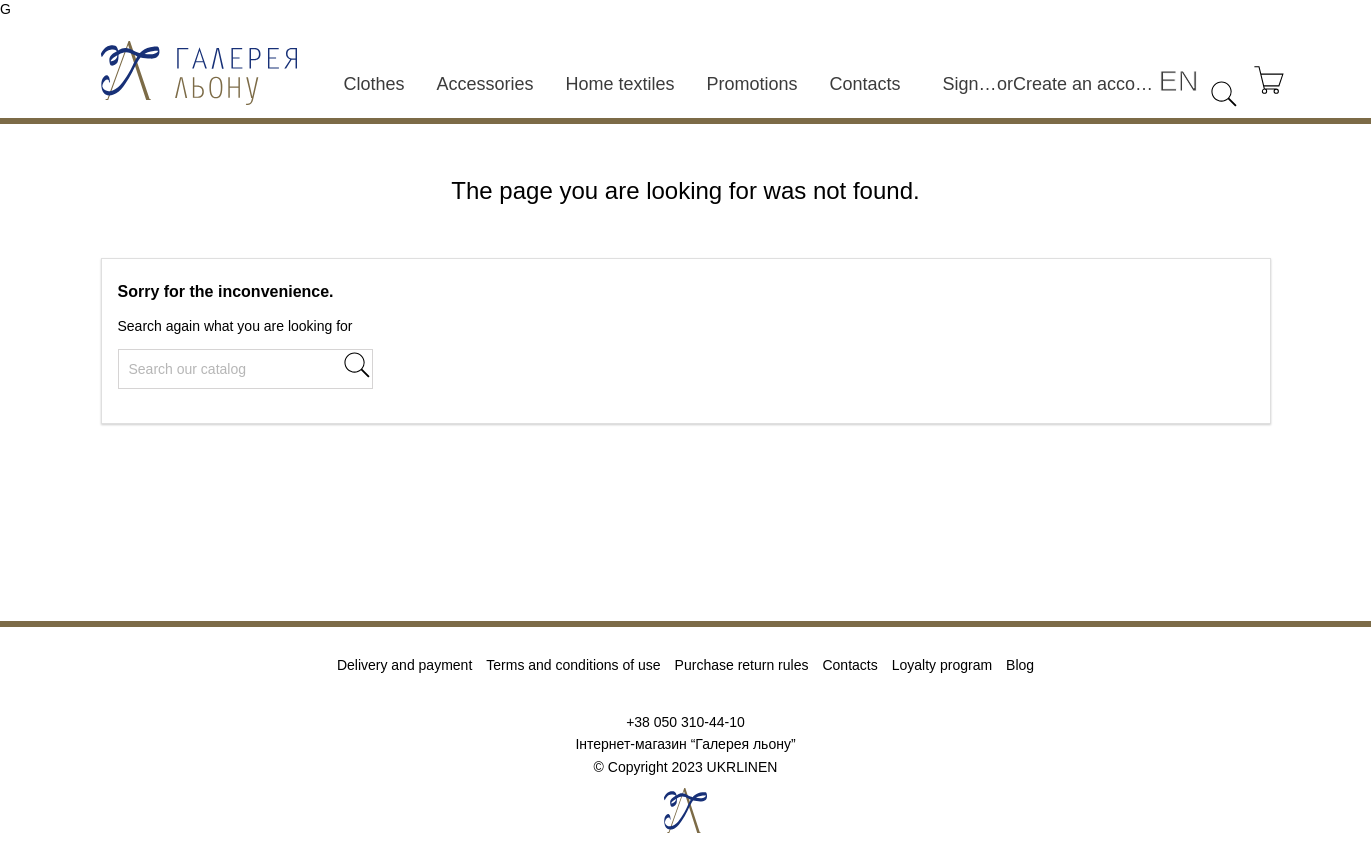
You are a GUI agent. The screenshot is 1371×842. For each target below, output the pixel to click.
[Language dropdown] (1178, 81)
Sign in (969, 84)
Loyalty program (942, 665)
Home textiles (619, 84)
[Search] (245, 369)
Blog (1020, 665)
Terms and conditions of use (573, 665)
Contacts (865, 84)
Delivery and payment (404, 665)
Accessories (484, 84)
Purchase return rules (742, 665)
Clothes (373, 84)
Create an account (1086, 84)
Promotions (752, 84)
